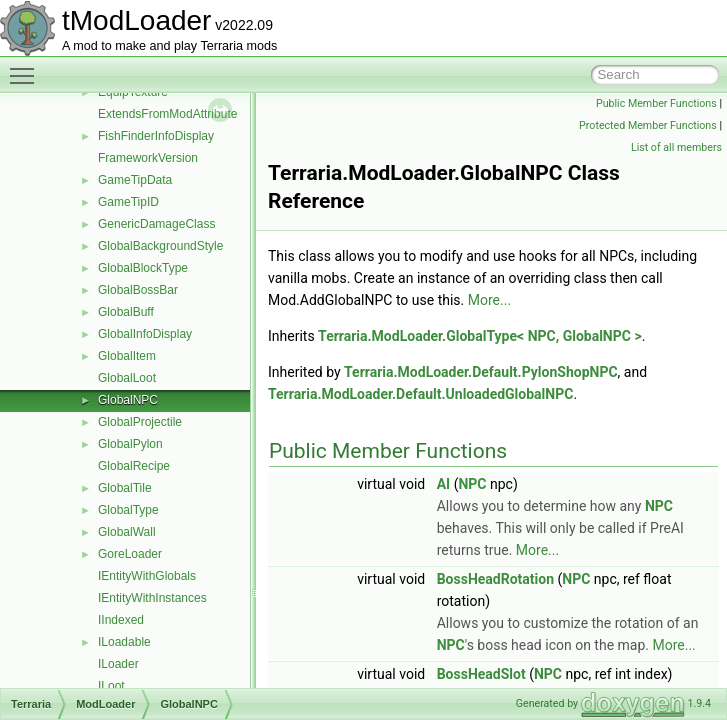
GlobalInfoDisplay (145, 334)
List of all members (676, 147)
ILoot (111, 686)
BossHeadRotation (495, 579)
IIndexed (121, 620)
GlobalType (128, 510)
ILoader (118, 664)
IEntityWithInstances (152, 598)
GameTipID (128, 202)
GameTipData (135, 180)
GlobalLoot (127, 378)
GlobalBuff (126, 312)
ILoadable (124, 642)
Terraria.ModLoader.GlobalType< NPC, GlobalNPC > (480, 336)
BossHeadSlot (481, 674)
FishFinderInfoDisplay (156, 136)
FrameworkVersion (148, 158)
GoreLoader (130, 554)
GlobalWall (127, 532)
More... (489, 300)
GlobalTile (125, 488)
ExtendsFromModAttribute (167, 114)
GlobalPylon (130, 444)
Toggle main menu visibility (27, 67)
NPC (472, 484)
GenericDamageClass (156, 224)
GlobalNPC (128, 400)
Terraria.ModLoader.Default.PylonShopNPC (481, 372)
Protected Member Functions (648, 125)
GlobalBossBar (138, 290)
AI (444, 484)
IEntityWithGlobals (147, 576)
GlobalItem (127, 356)
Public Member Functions (656, 103)
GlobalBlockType (143, 268)
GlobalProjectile (140, 422)
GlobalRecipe (134, 466)
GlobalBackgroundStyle (160, 246)
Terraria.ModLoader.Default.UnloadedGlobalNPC (420, 394)
